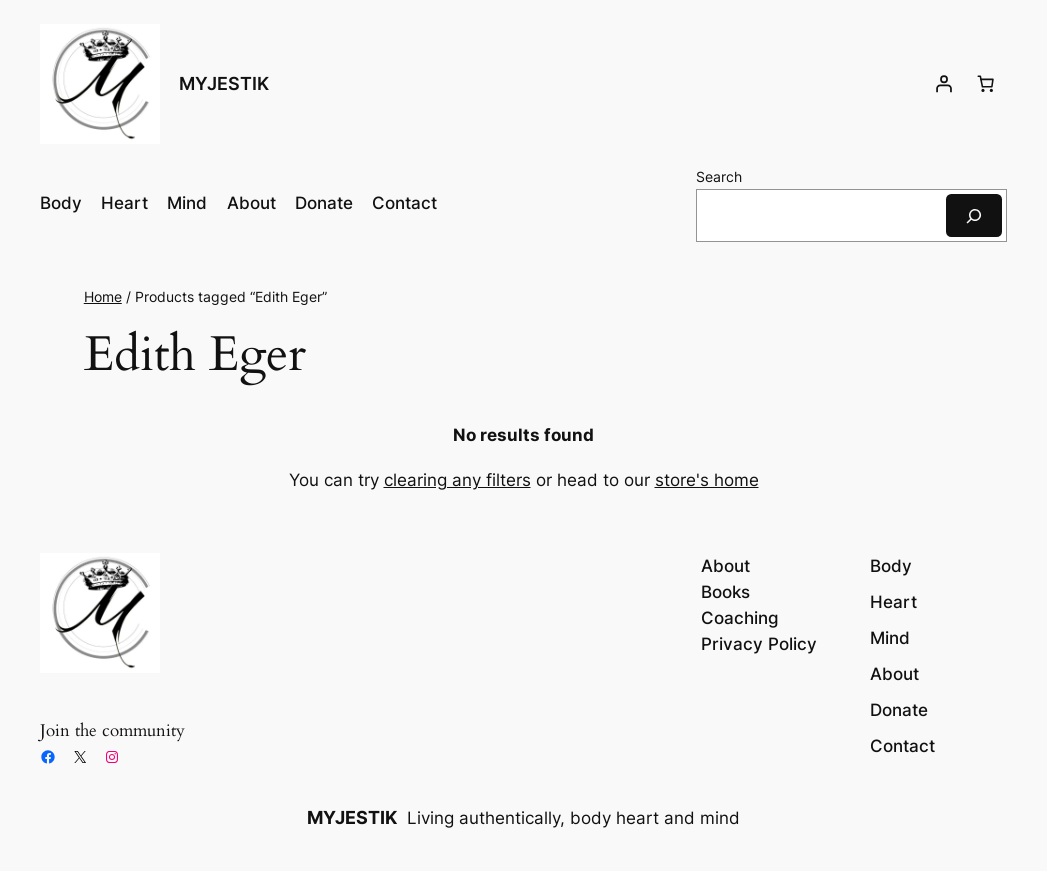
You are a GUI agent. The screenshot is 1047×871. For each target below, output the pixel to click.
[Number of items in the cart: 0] (986, 84)
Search (719, 176)
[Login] (944, 84)
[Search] (974, 215)
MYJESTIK (224, 83)
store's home (707, 480)
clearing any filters (457, 480)
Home (103, 296)
